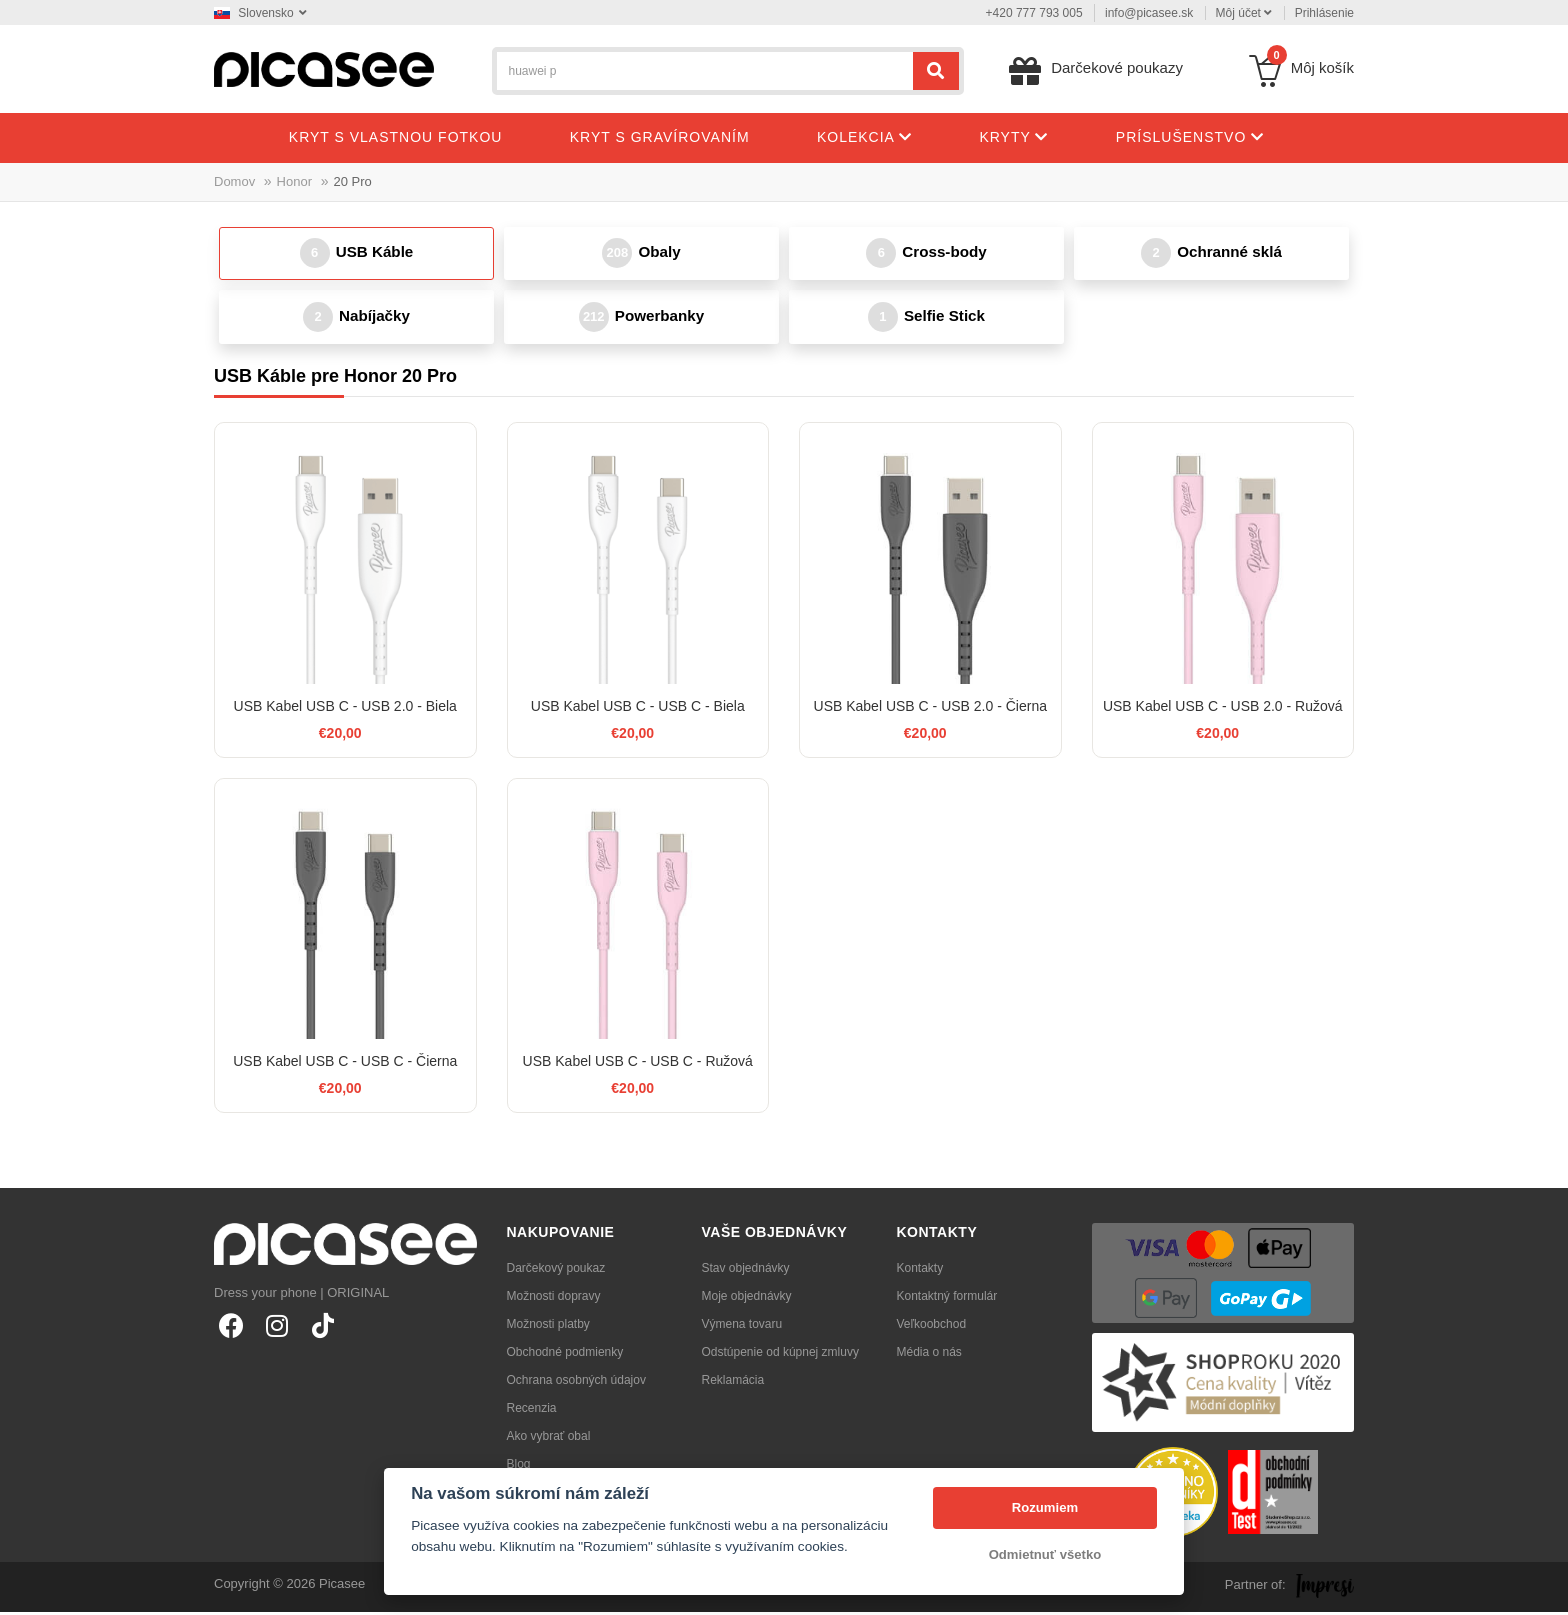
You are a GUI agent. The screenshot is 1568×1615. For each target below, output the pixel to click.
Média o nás (929, 1355)
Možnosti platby (548, 1327)
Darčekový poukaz (556, 1271)
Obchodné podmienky (565, 1355)
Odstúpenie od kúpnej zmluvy (780, 1355)
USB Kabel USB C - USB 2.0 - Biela (345, 709)
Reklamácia (733, 1383)
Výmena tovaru (742, 1327)
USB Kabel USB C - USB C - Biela (638, 709)
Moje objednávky (747, 1299)
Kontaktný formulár (947, 1299)
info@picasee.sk (1149, 13)
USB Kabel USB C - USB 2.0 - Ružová (1223, 709)
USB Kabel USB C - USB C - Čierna (345, 1065)
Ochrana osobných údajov (576, 1383)
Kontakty (920, 1271)
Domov (234, 181)
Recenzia (532, 1411)
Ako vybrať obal (549, 1439)
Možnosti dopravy (554, 1299)
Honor (294, 181)
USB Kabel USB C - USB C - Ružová (638, 1065)
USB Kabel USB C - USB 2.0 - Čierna (930, 709)
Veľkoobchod (932, 1327)
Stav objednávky (746, 1271)
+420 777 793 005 (1034, 13)
